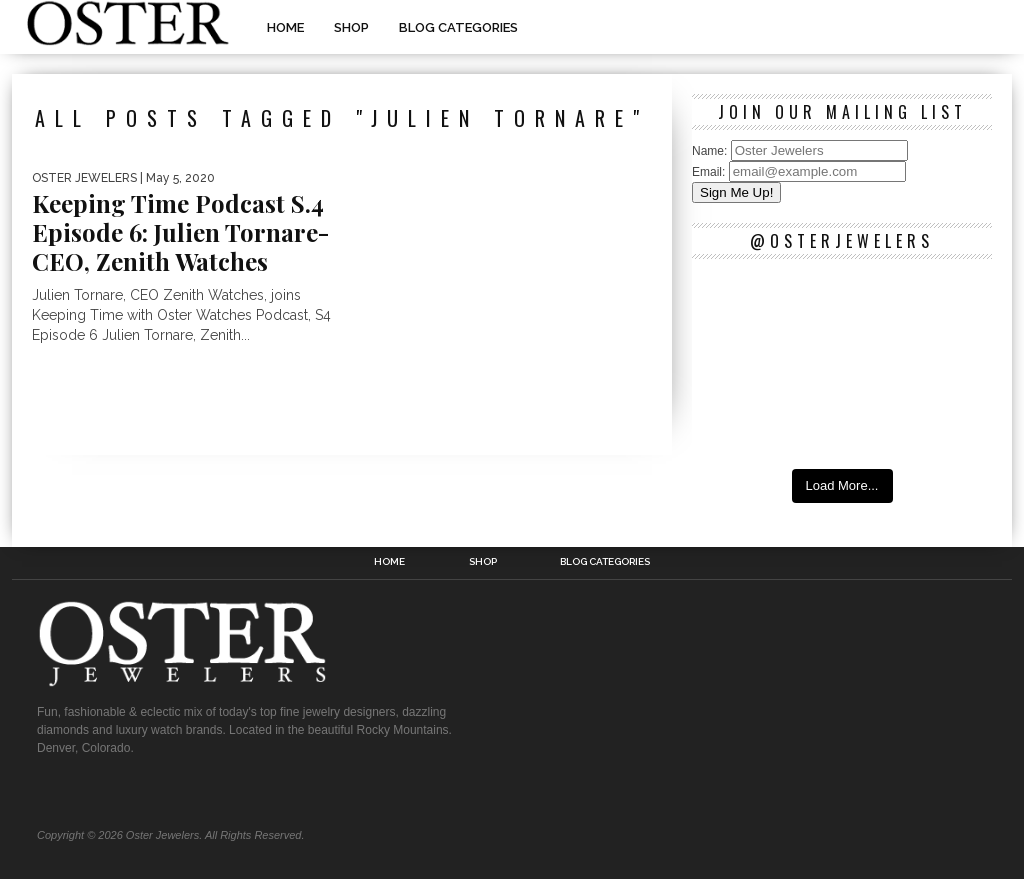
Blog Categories (458, 27)
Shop (351, 27)
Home (285, 27)
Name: (711, 151)
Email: (710, 172)
